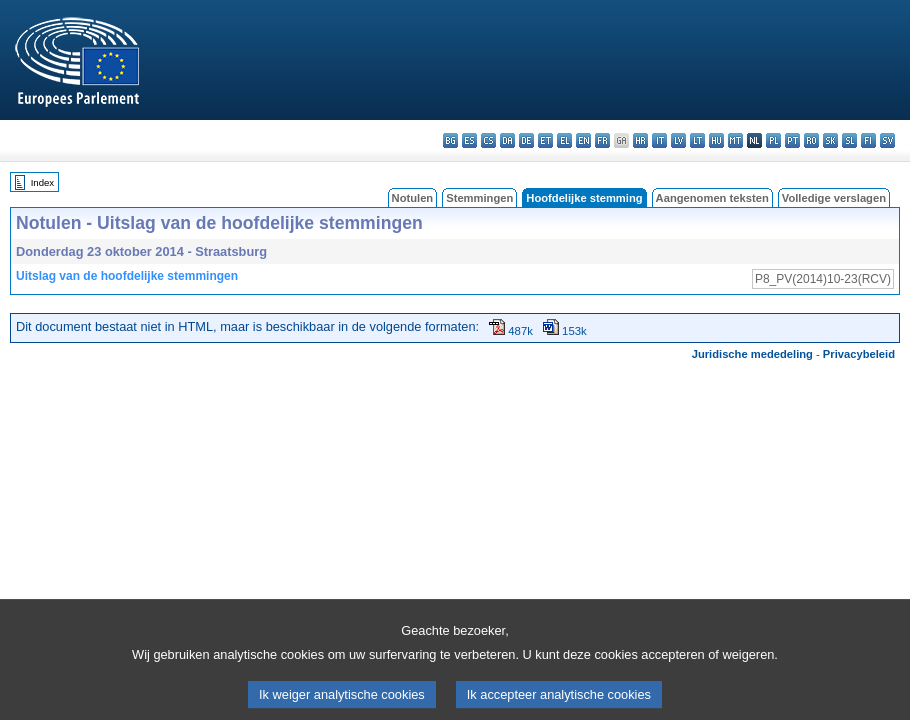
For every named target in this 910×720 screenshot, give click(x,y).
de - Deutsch (526, 140)
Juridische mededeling (752, 354)
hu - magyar (716, 140)
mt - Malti (735, 140)
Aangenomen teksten (712, 198)
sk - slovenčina (830, 140)
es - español (469, 140)
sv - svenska (887, 140)
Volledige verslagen (834, 198)
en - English (583, 140)
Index (42, 182)
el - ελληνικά (564, 140)
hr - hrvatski (640, 140)
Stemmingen (479, 198)
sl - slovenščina (849, 140)
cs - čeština (488, 140)
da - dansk (507, 140)
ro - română (811, 140)
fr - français (602, 140)
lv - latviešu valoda (678, 140)
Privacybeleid (859, 354)
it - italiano (659, 140)
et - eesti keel (545, 140)
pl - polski (773, 140)
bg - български (450, 140)
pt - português (792, 140)
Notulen (413, 198)
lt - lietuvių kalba (697, 140)
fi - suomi (868, 140)
